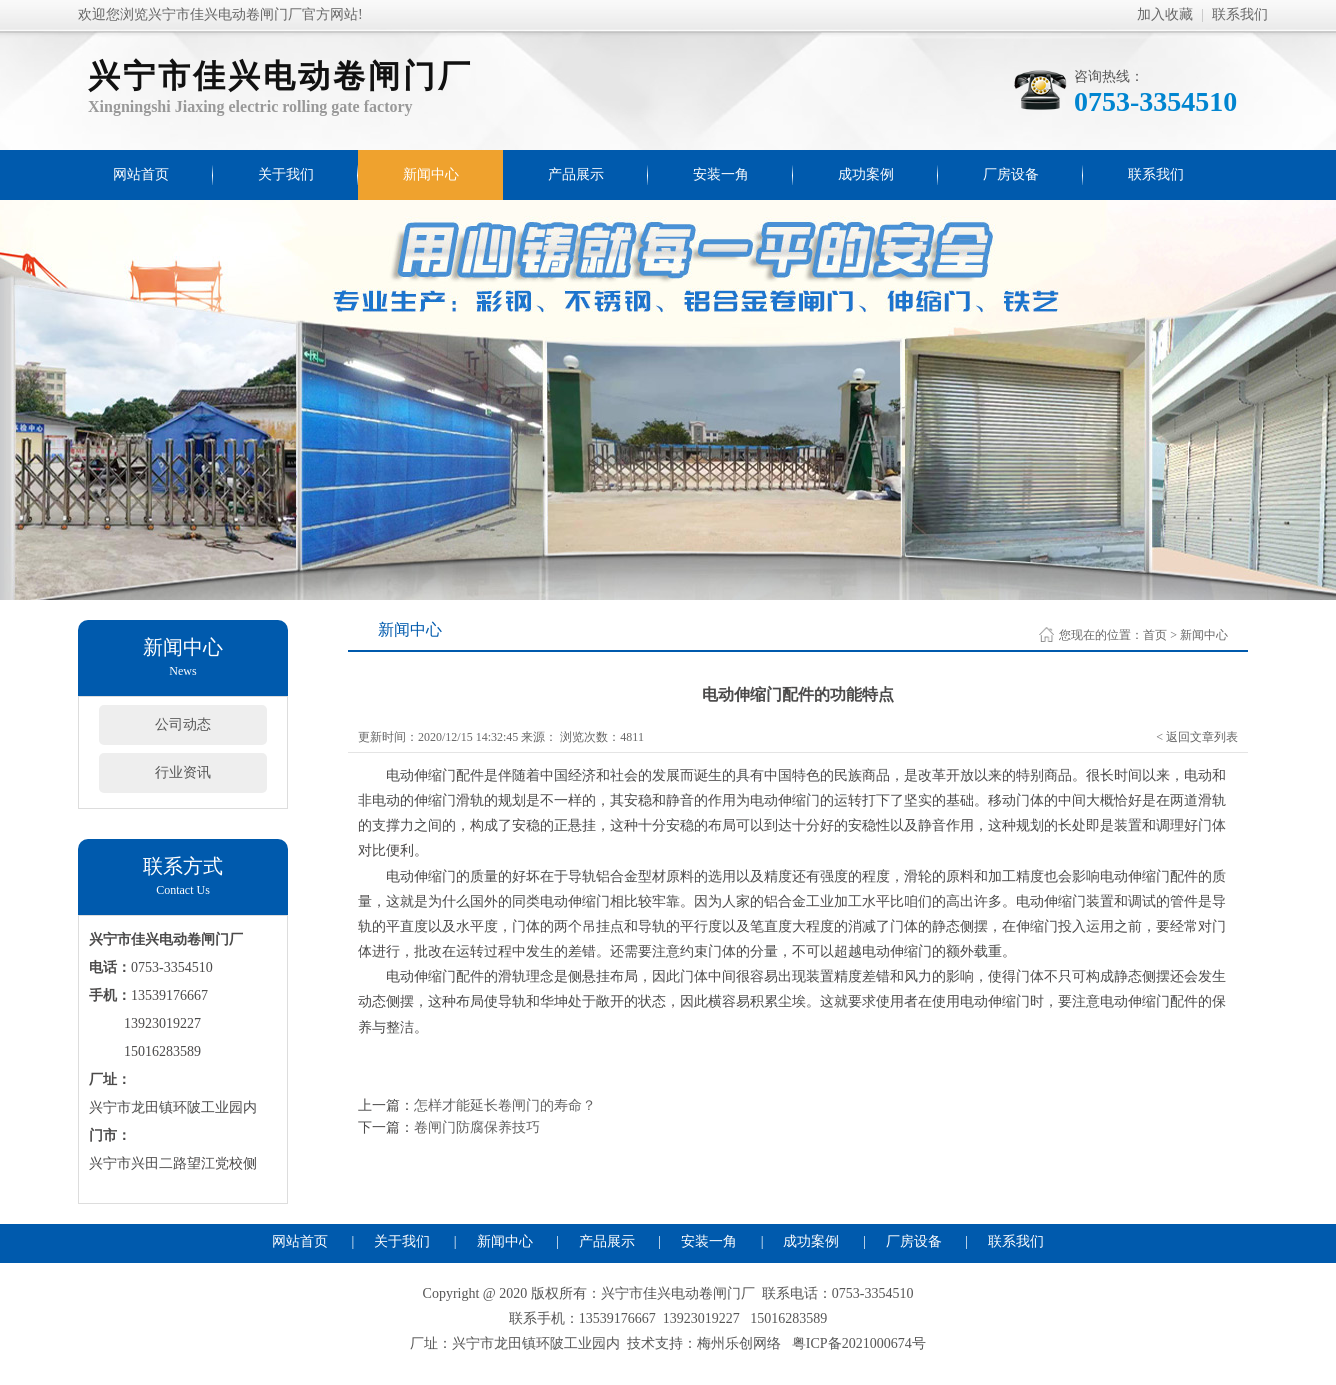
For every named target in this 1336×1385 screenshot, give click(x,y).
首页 (1155, 635)
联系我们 (1240, 14)
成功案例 (866, 174)
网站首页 (141, 174)
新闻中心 (431, 174)
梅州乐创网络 (739, 1343)
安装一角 (721, 174)
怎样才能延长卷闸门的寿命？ (505, 1105)
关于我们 (286, 174)
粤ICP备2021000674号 (859, 1343)
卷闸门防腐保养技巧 (477, 1127)
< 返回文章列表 (1197, 737)
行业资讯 (183, 772)
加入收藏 (1165, 14)
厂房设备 (1011, 174)
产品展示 (576, 174)
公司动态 (183, 724)
